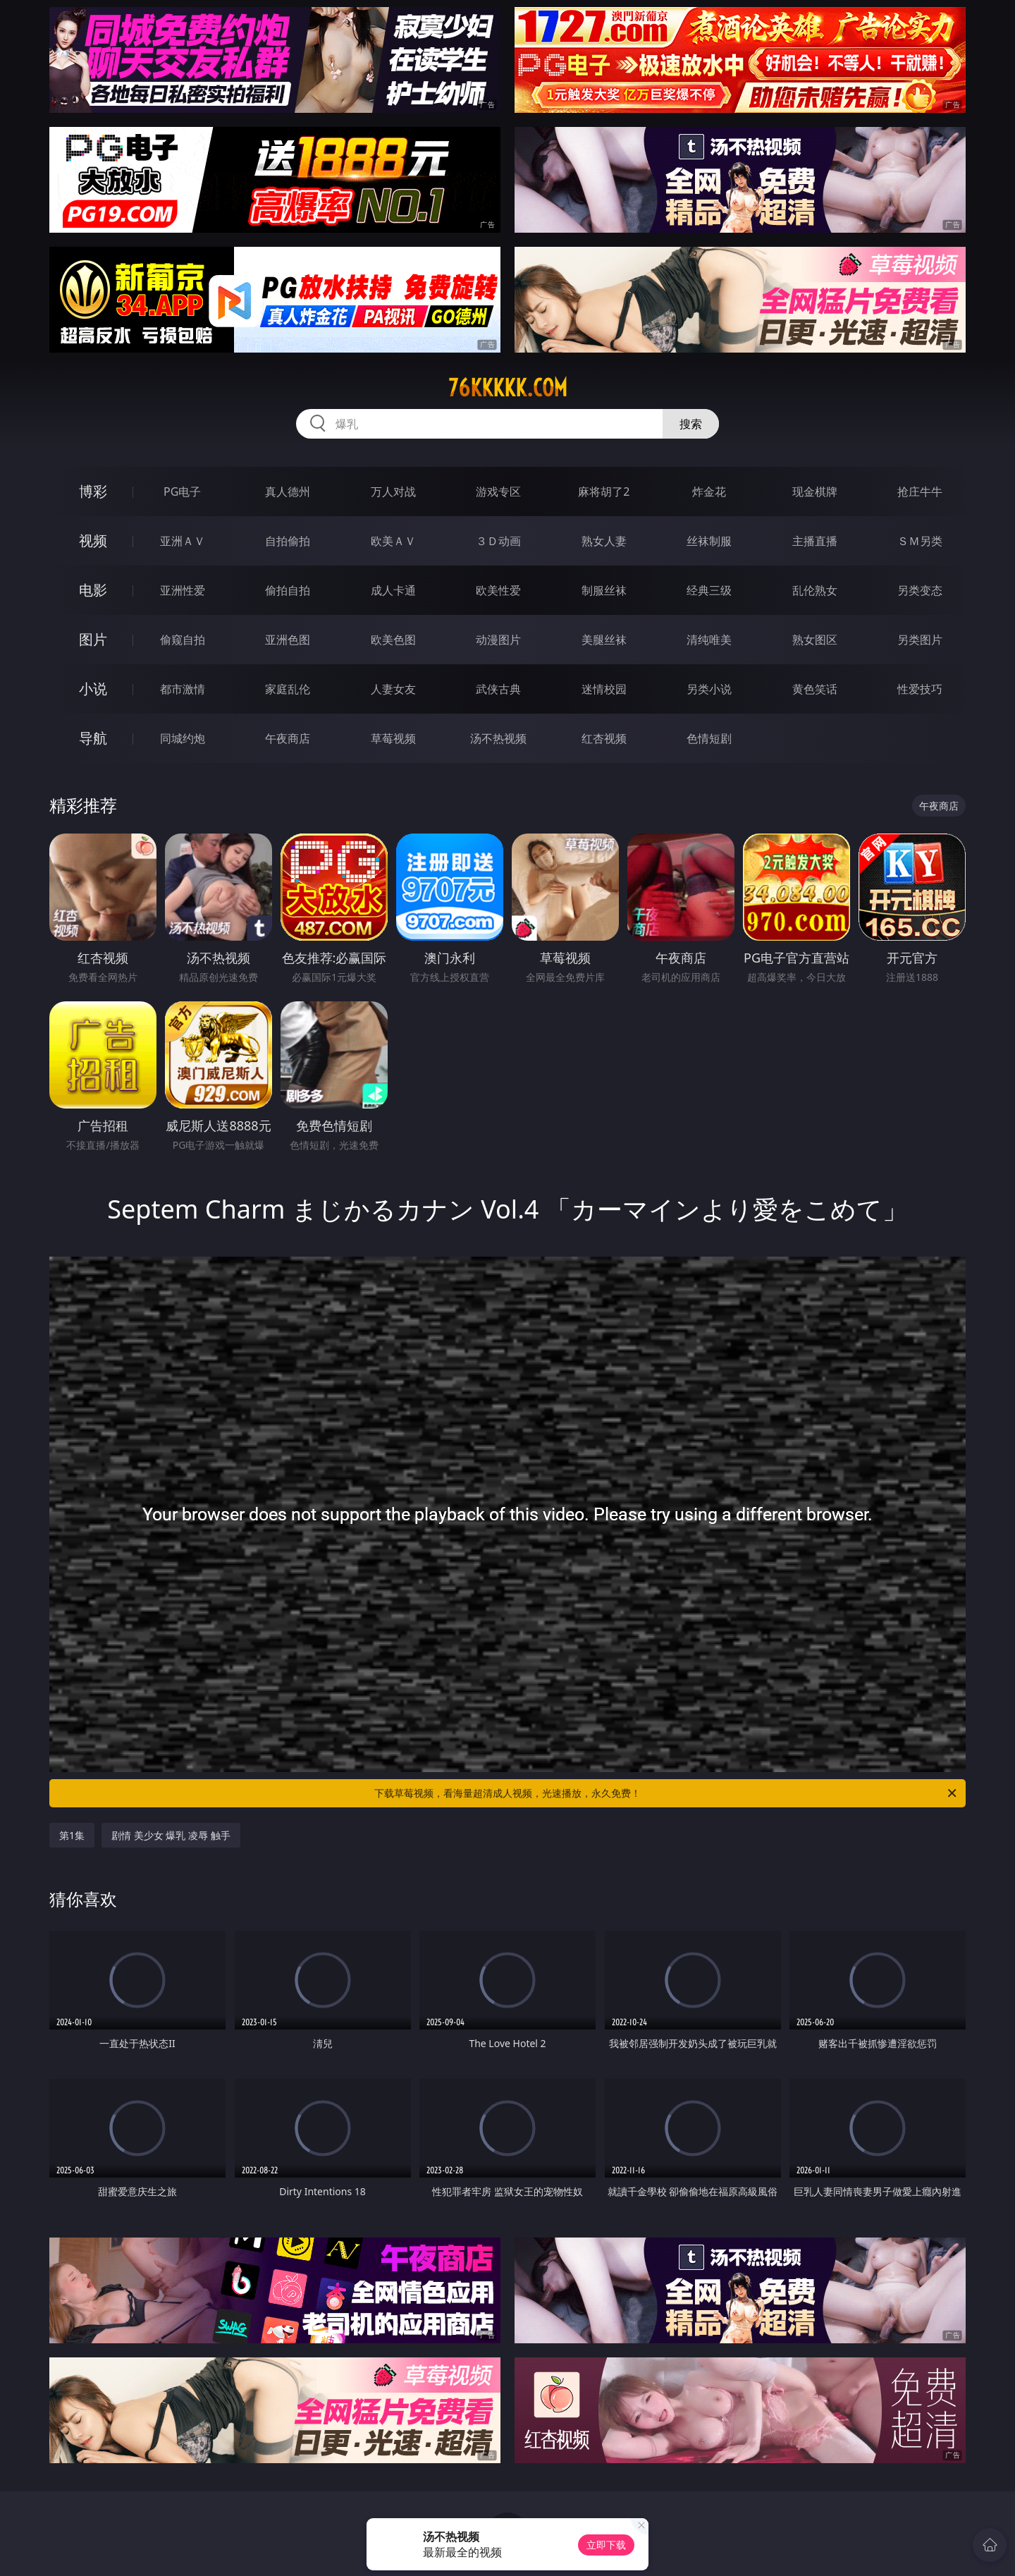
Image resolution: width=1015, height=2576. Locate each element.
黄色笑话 (814, 689)
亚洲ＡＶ (182, 541)
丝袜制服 (709, 541)
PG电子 (182, 491)
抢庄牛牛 (919, 491)
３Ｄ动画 (498, 541)
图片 (93, 639)
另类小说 (709, 689)
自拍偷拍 (287, 541)
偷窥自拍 (182, 639)
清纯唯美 (709, 639)
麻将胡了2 (603, 491)
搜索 (690, 424)
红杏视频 (604, 738)
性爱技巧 (919, 689)
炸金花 (709, 491)
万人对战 (393, 491)
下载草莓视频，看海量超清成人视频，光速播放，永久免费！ (666, 1793)
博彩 (93, 491)
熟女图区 (814, 639)
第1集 (72, 1835)
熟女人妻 (604, 541)
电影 (93, 589)
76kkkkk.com (507, 388)
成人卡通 (393, 590)
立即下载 (606, 2544)
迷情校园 (604, 689)
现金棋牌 (814, 491)
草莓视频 (393, 738)
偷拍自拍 (287, 590)
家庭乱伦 (287, 689)
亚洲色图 (287, 639)
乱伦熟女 (814, 590)
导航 (93, 737)
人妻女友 (393, 689)
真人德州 (287, 491)
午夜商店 (287, 738)
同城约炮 (182, 738)
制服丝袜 (604, 590)
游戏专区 (498, 491)
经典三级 (709, 590)
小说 (93, 688)
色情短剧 (709, 738)
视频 (93, 540)
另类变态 (919, 590)
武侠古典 (498, 689)
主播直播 (814, 541)
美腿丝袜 (604, 639)
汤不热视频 (498, 738)
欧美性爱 (498, 590)
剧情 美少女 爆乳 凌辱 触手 (170, 1835)
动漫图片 (498, 639)
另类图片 (919, 639)
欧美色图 (393, 639)
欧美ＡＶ (393, 541)
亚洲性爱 (182, 590)
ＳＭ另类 (919, 541)
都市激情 (182, 689)
